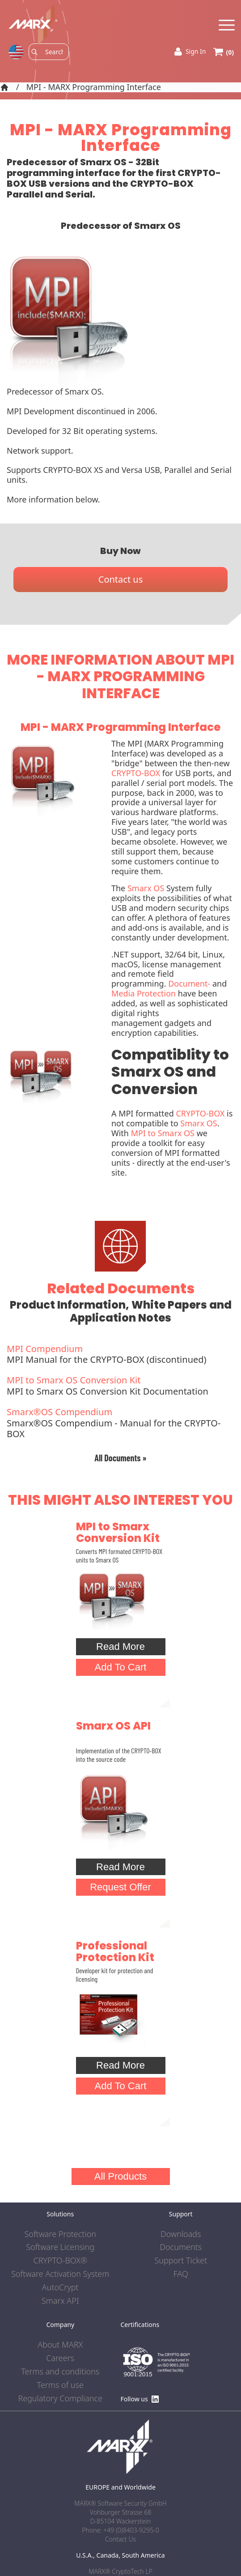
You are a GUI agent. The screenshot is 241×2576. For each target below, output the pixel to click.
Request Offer (120, 1887)
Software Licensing (60, 2247)
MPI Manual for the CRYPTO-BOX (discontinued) (120, 1354)
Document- (189, 983)
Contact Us (120, 2539)
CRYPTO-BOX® (60, 2261)
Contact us (120, 579)
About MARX (60, 2345)
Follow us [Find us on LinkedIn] (140, 2399)
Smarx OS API (113, 1725)
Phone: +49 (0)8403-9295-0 (120, 2530)
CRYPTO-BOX (135, 773)
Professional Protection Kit (115, 1951)
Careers (60, 2358)
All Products (120, 2176)
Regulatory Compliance (60, 2399)
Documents (181, 2247)
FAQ (180, 2274)
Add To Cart (121, 1667)
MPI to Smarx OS (162, 1133)
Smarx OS (145, 888)
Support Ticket (180, 2261)
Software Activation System (60, 2274)
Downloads (181, 2234)
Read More (120, 1646)
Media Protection (143, 993)
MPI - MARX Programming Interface (93, 87)
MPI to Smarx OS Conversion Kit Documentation (120, 1386)
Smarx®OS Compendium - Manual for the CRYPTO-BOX (120, 1423)
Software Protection (60, 2234)
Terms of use (60, 2385)
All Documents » (120, 1457)
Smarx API (60, 2301)
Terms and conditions (60, 2372)
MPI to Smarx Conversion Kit (118, 1532)
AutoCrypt (60, 2288)
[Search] (54, 52)
